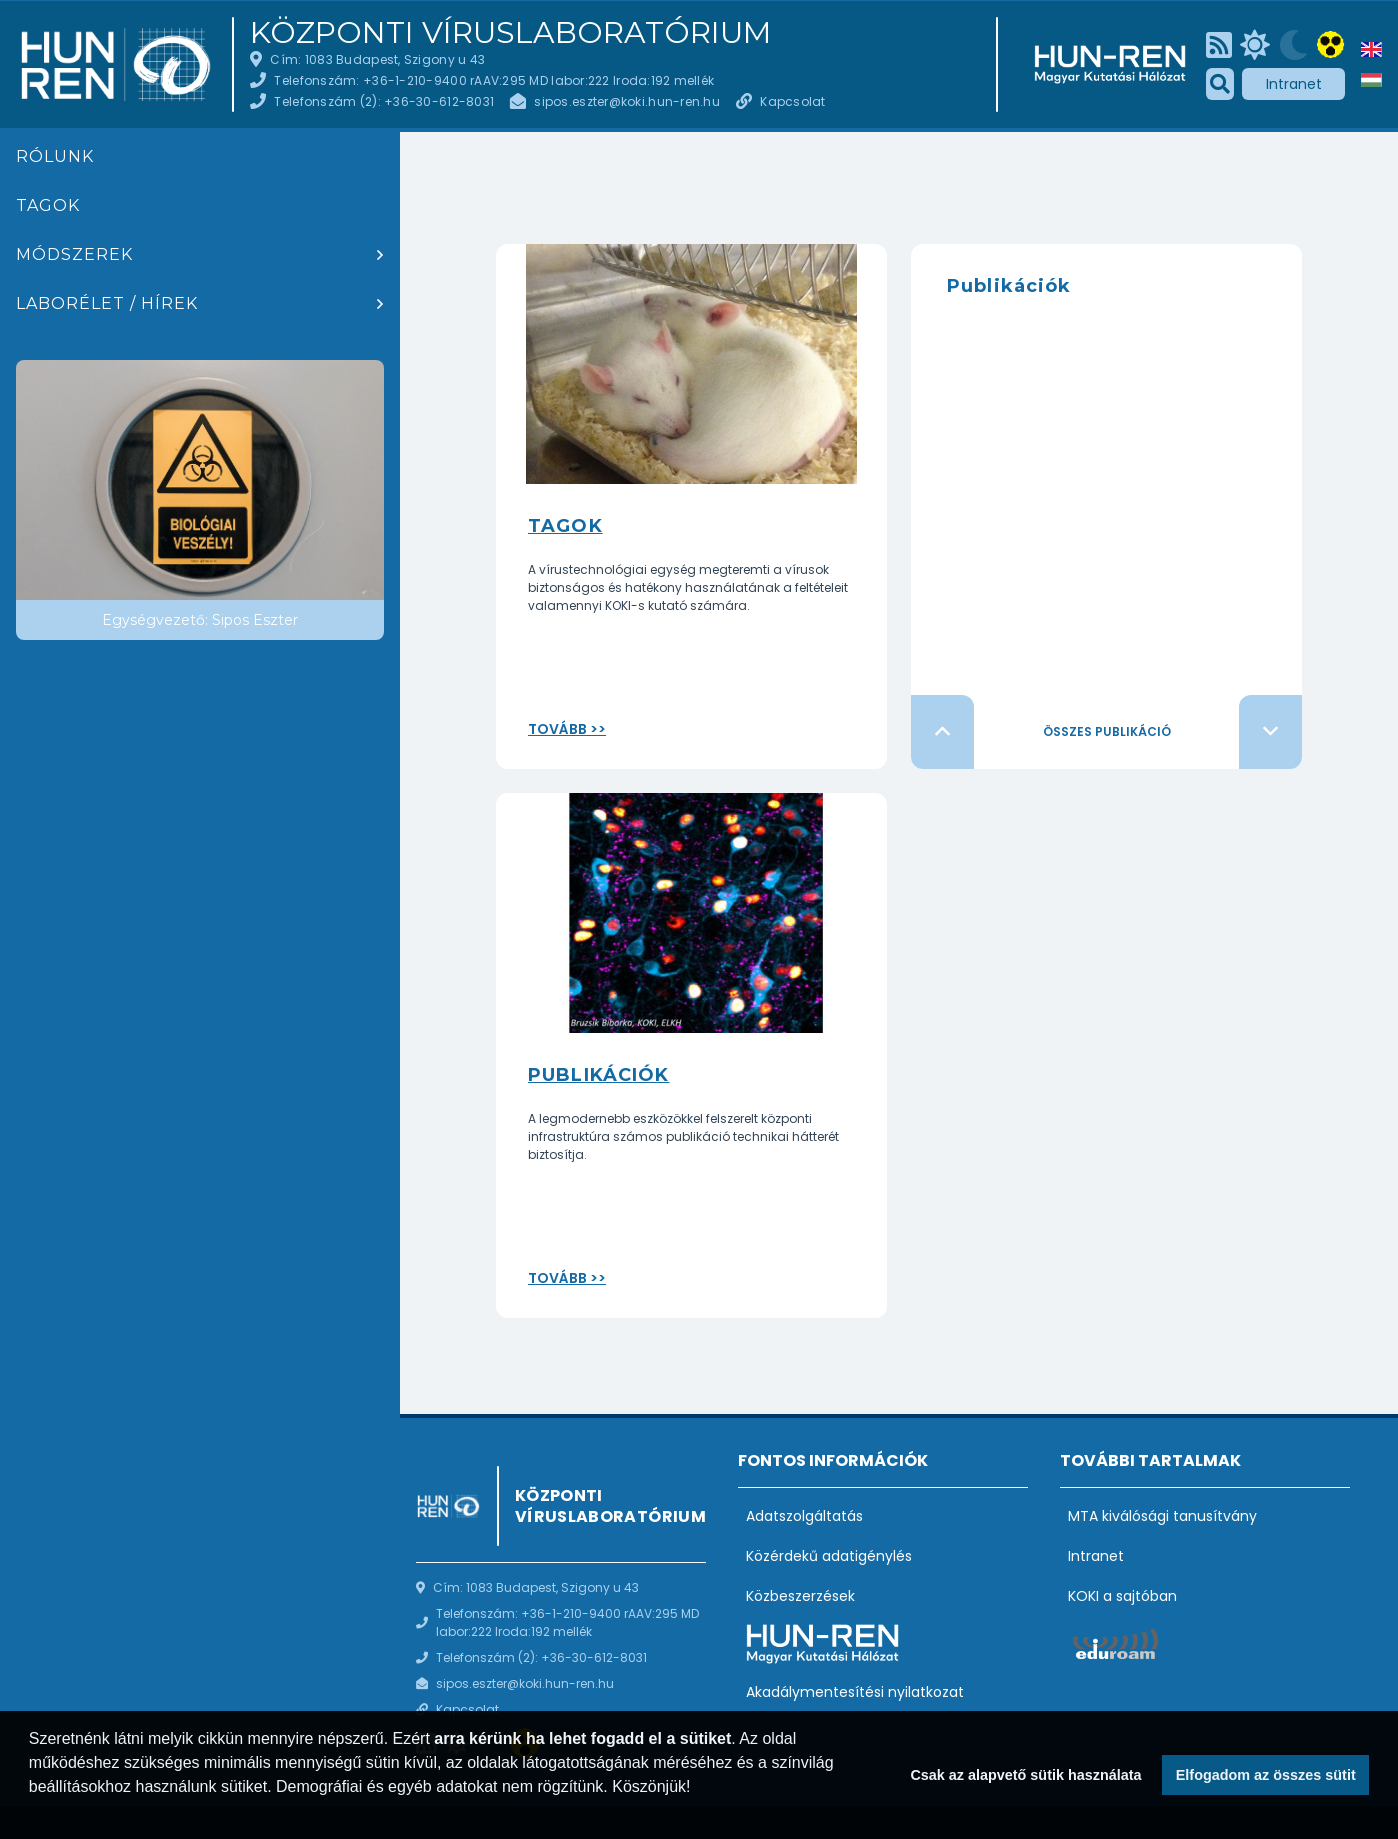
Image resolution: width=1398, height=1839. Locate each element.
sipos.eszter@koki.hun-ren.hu (627, 101)
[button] (32, 1813)
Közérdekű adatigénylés (829, 1556)
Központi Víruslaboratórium (510, 33)
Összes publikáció (1107, 731)
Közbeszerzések (800, 1596)
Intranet (1294, 84)
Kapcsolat (792, 101)
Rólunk (55, 156)
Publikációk (598, 1075)
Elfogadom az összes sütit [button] (1266, 1775)
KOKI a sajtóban (1122, 1596)
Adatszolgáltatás (804, 1516)
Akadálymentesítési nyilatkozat (855, 1692)
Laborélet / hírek (107, 303)
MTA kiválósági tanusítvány (1162, 1516)
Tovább (557, 729)
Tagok (48, 205)
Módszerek (74, 254)
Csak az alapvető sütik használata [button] (1025, 1775)
